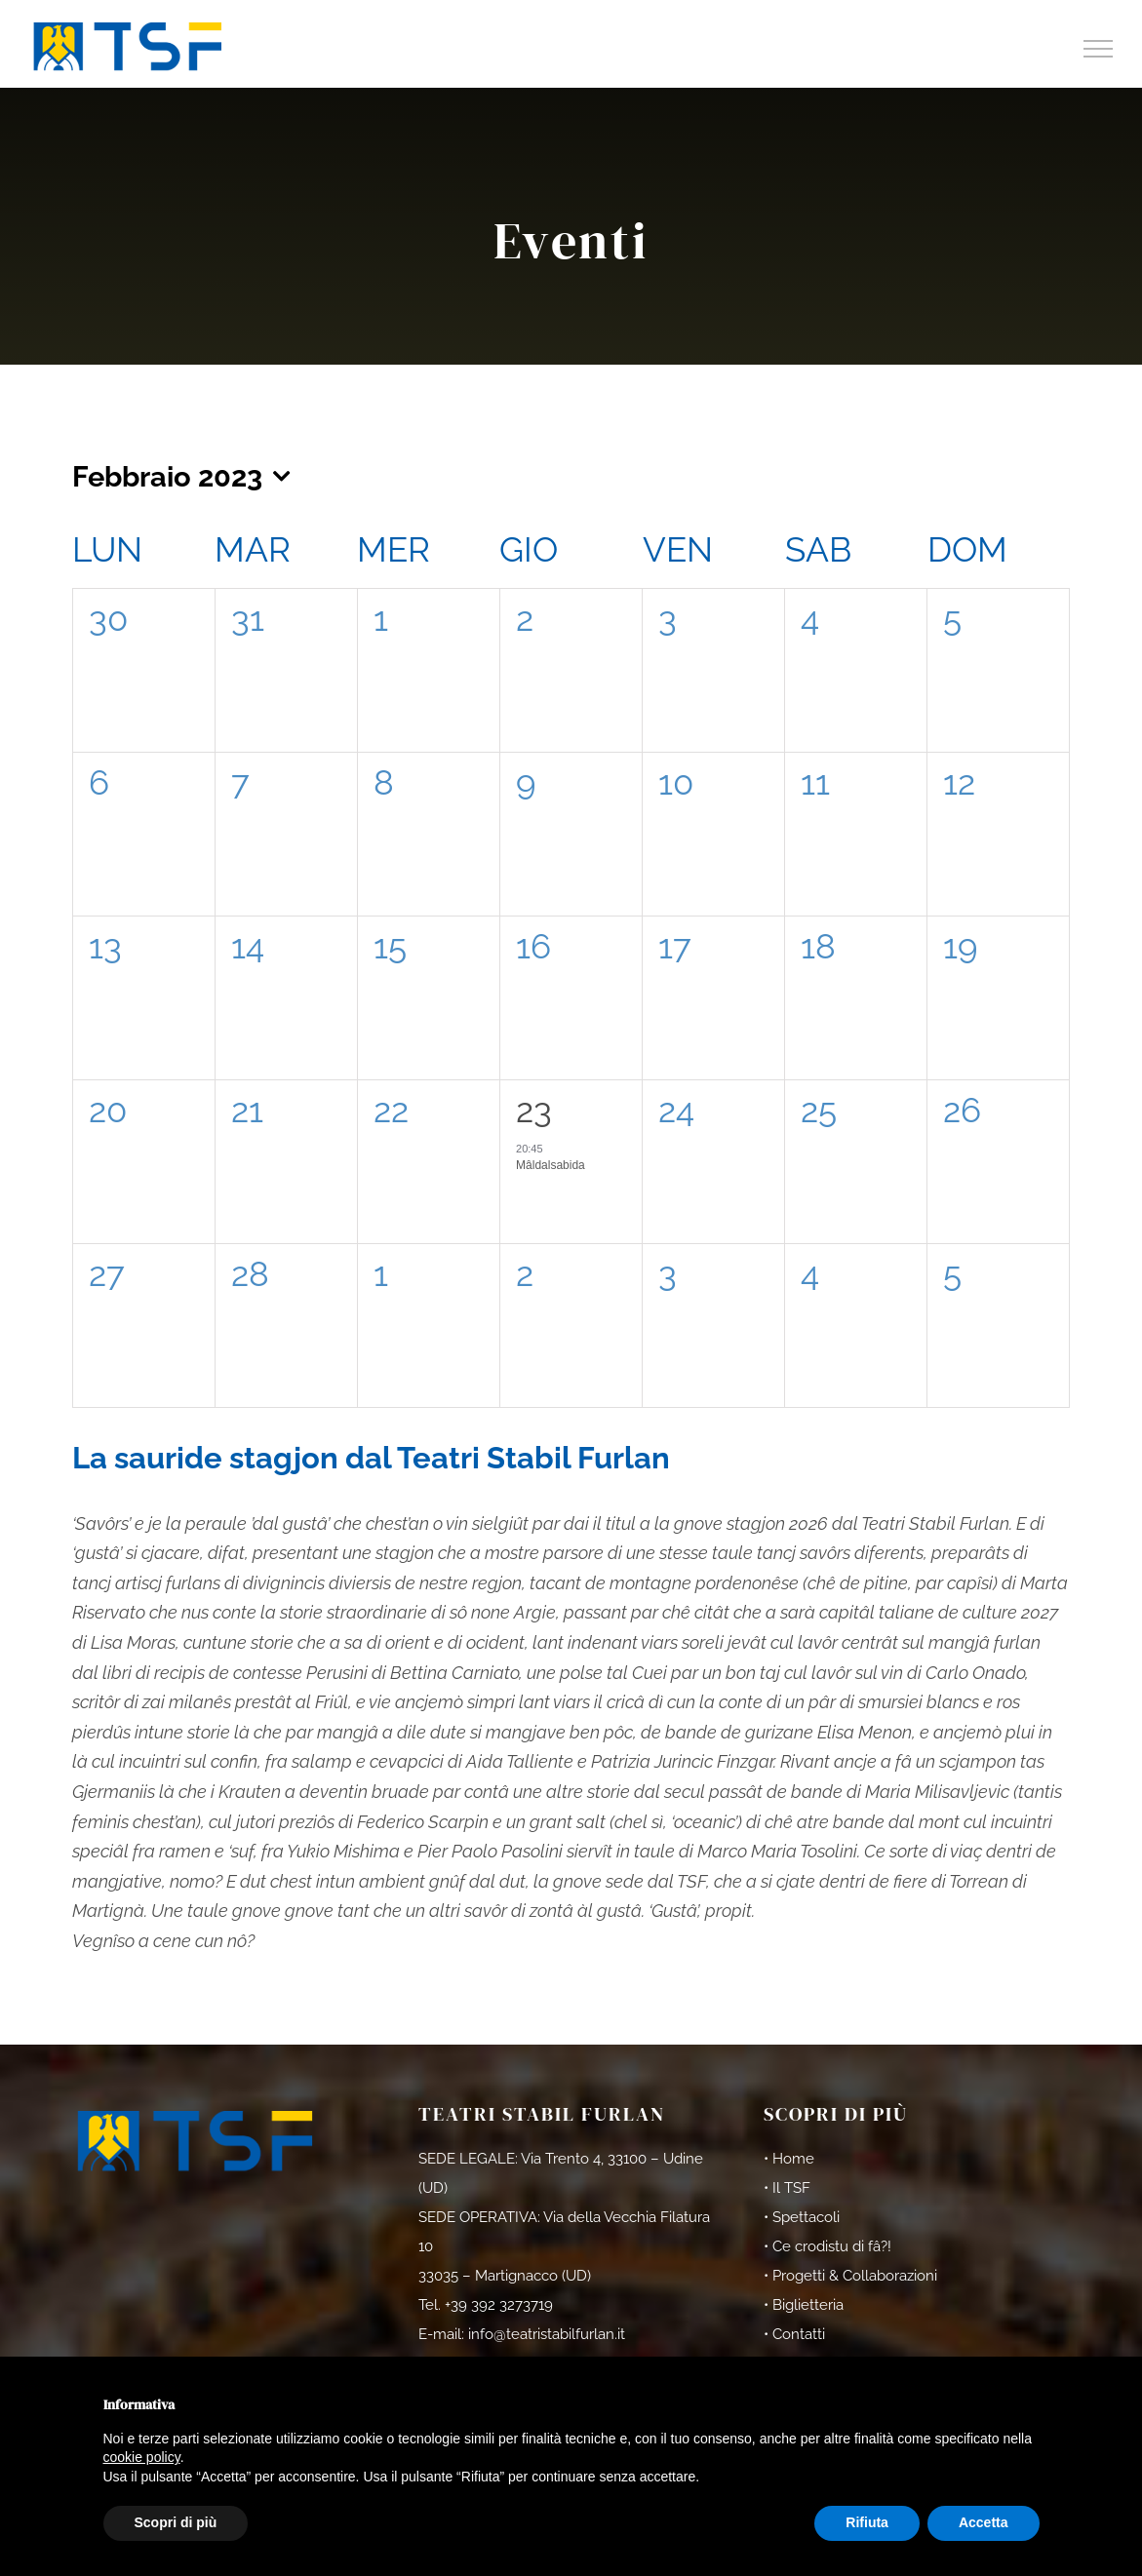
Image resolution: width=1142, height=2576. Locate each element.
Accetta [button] (983, 2522)
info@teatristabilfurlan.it (546, 2334)
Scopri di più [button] (176, 2522)
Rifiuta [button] (867, 2522)
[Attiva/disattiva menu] (1098, 49)
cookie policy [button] (141, 2457)
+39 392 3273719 (499, 2305)
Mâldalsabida (550, 1165)
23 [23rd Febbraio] (534, 1110)
